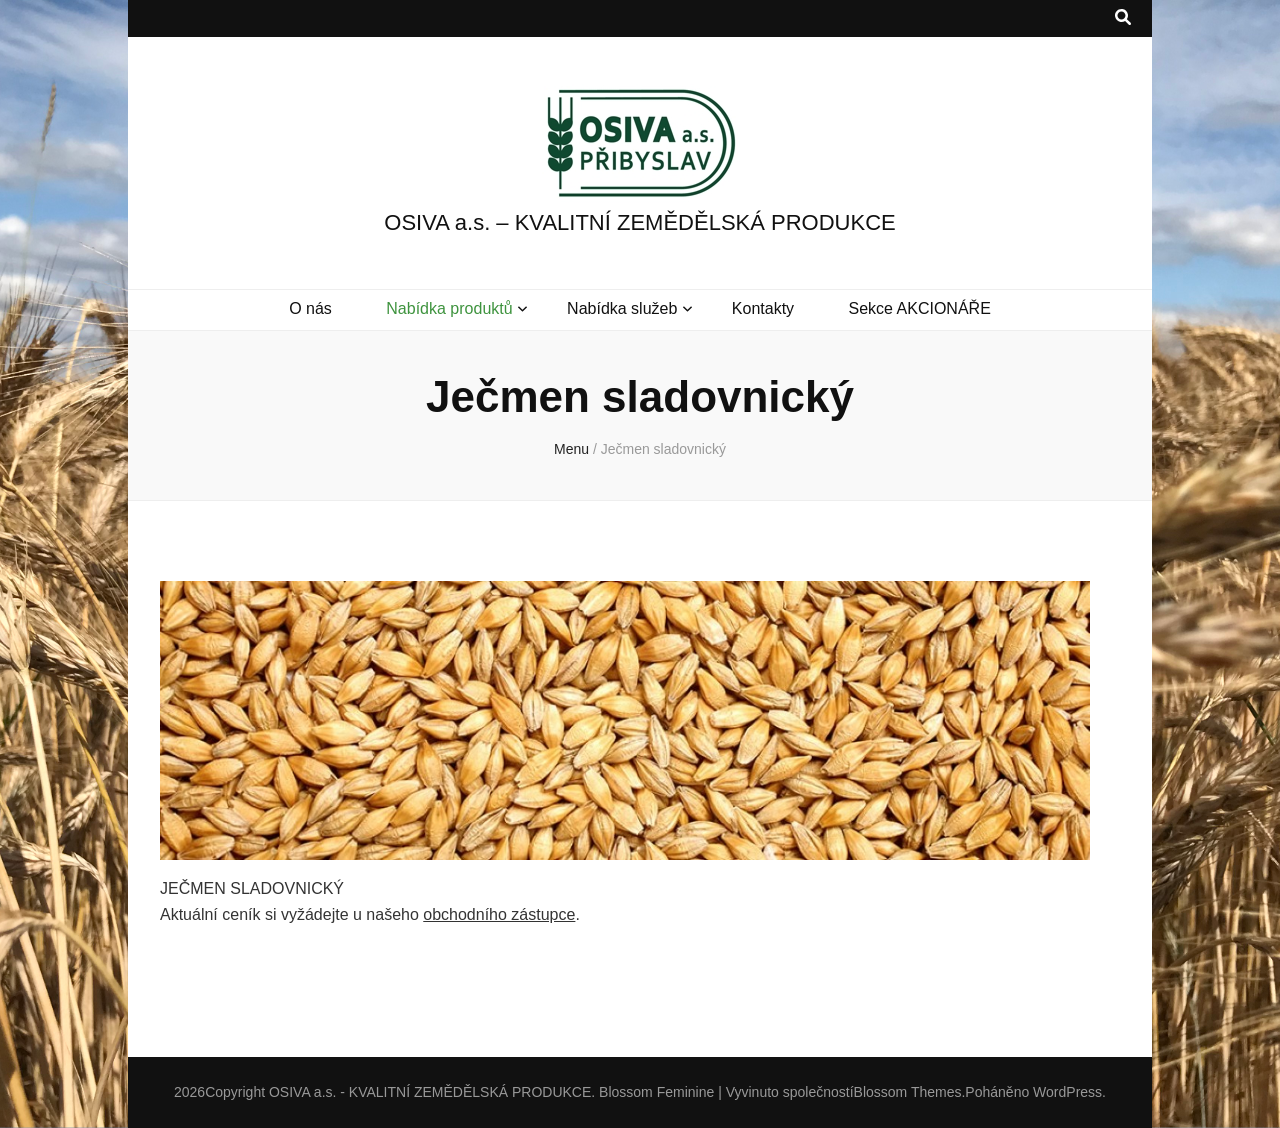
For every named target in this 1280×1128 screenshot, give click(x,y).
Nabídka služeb (622, 308)
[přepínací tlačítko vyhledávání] (1123, 18)
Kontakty (763, 308)
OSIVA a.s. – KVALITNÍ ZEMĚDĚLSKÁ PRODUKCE (639, 222)
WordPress (1067, 1092)
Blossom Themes (908, 1092)
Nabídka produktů (449, 308)
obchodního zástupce (499, 914)
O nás (310, 308)
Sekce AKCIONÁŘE (920, 308)
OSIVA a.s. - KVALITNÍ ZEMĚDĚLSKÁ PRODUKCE (430, 1092)
